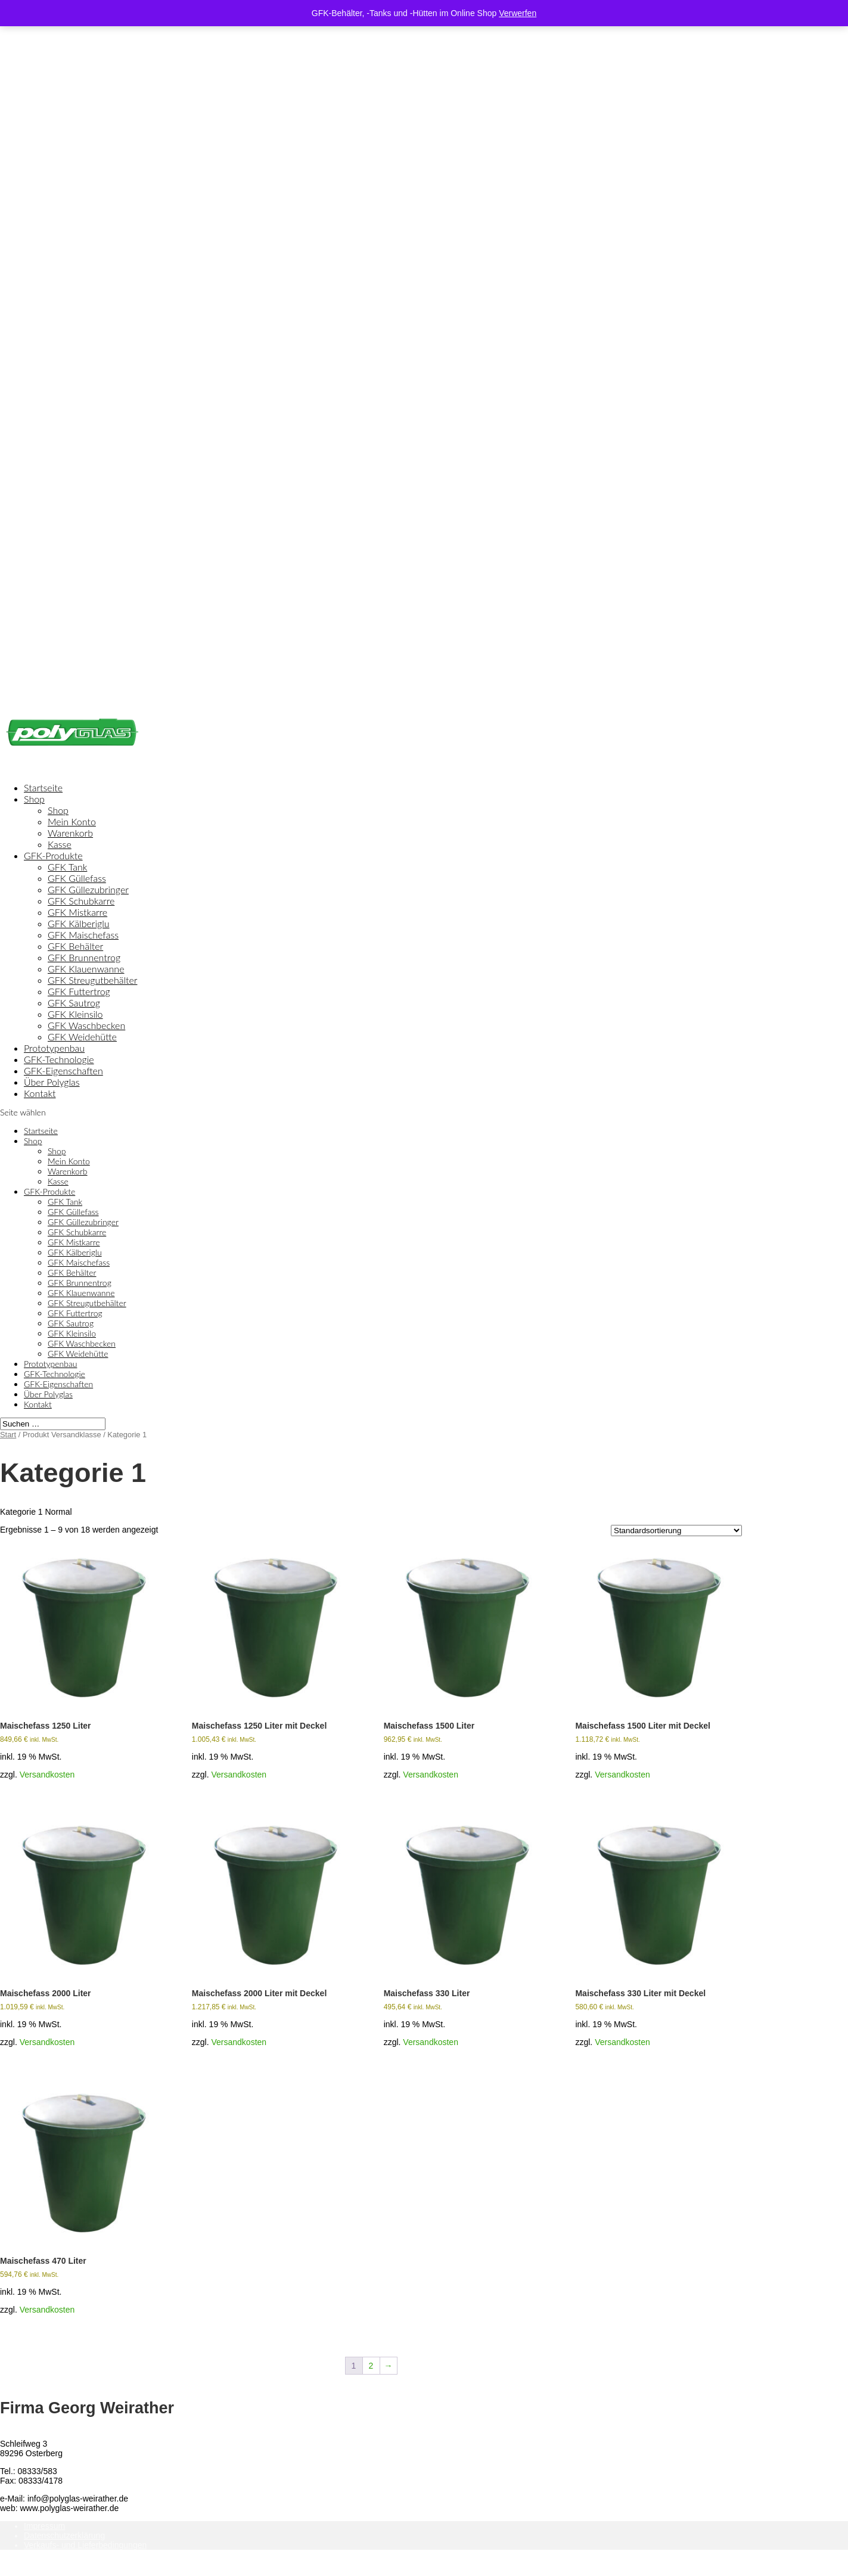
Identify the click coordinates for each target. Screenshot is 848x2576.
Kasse (60, 844)
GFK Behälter (75, 946)
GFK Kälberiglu (79, 923)
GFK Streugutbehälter (92, 980)
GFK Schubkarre (81, 900)
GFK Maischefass (83, 934)
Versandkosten (47, 1774)
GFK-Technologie (54, 1374)
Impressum (44, 2526)
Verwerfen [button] (517, 13)
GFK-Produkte (49, 1191)
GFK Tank (67, 866)
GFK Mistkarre (77, 912)
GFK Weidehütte (82, 1036)
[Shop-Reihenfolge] (676, 1530)
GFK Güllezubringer (88, 889)
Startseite (41, 1131)
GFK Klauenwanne (86, 968)
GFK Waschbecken (86, 1025)
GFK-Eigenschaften (58, 1384)
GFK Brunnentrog (84, 957)
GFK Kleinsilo (75, 1014)
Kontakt (39, 1093)
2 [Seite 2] (371, 2365)
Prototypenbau (50, 1364)
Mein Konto (72, 821)
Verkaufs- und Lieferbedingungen (85, 2545)
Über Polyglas (48, 1394)
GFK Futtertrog (79, 991)
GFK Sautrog (74, 1002)
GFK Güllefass (77, 878)
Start (8, 1434)
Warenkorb (70, 832)
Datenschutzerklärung (64, 2535)
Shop (34, 798)
